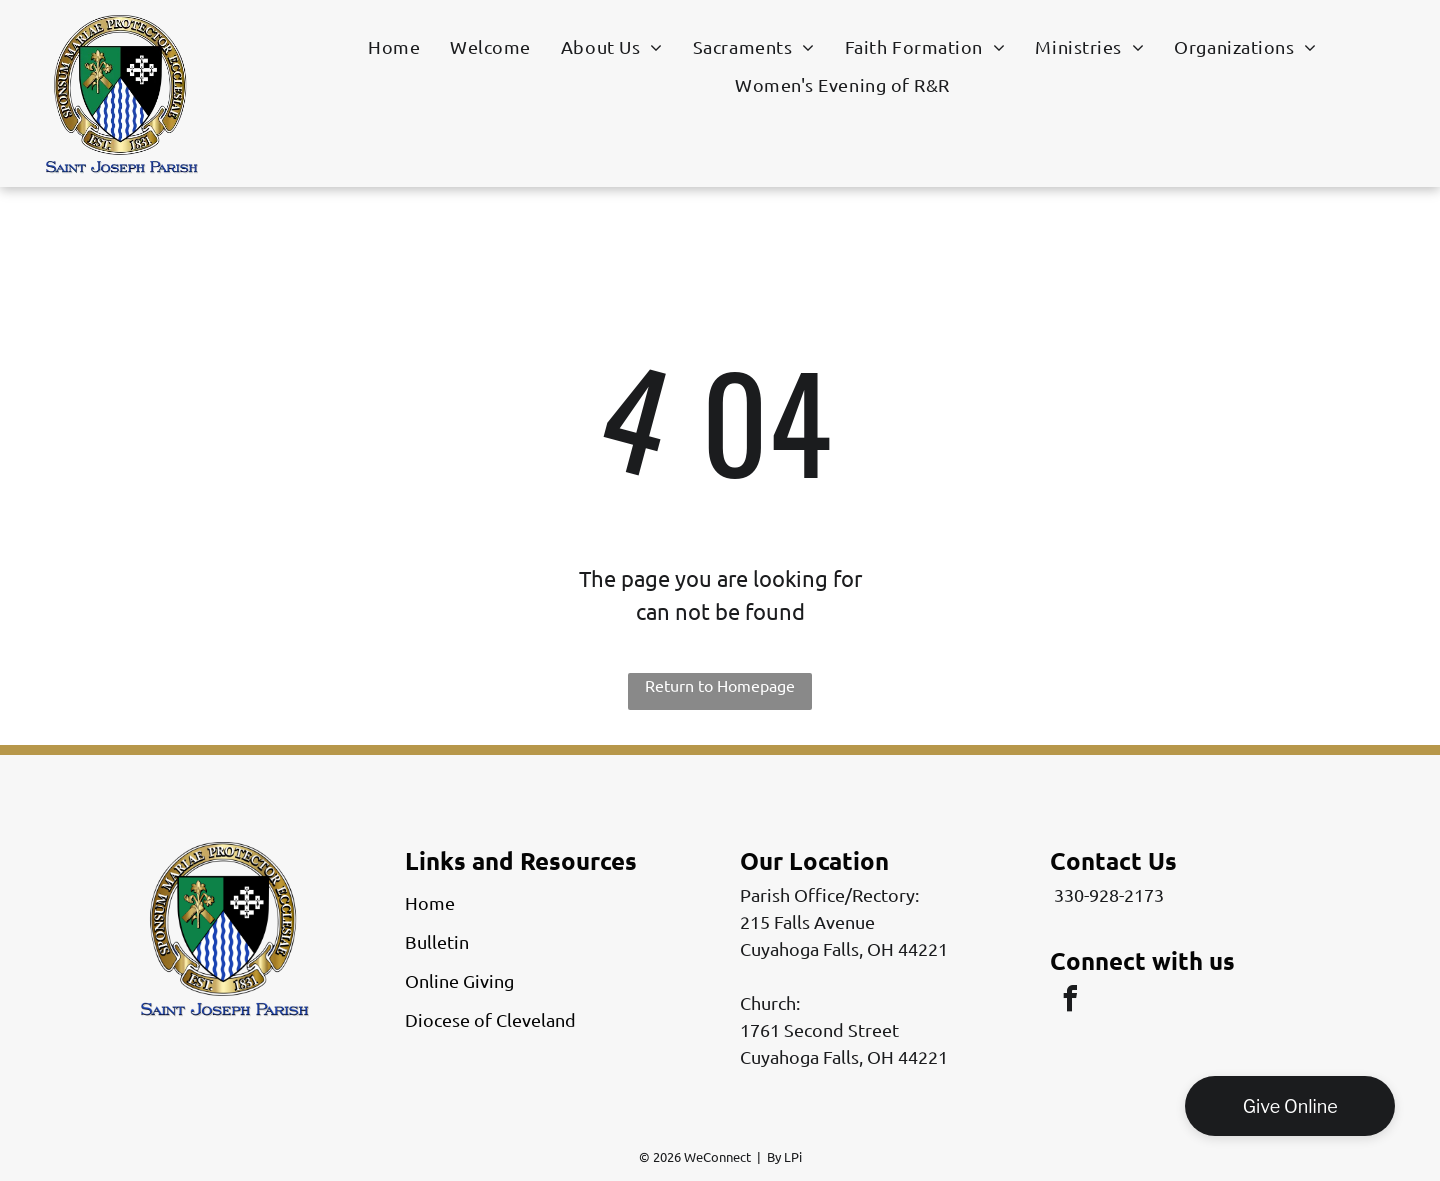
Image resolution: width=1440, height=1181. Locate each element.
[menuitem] (394, 46)
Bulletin (437, 941)
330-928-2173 (1109, 894)
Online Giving (459, 980)
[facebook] (1070, 1001)
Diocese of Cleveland (490, 1019)
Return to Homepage (720, 685)
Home (430, 902)
